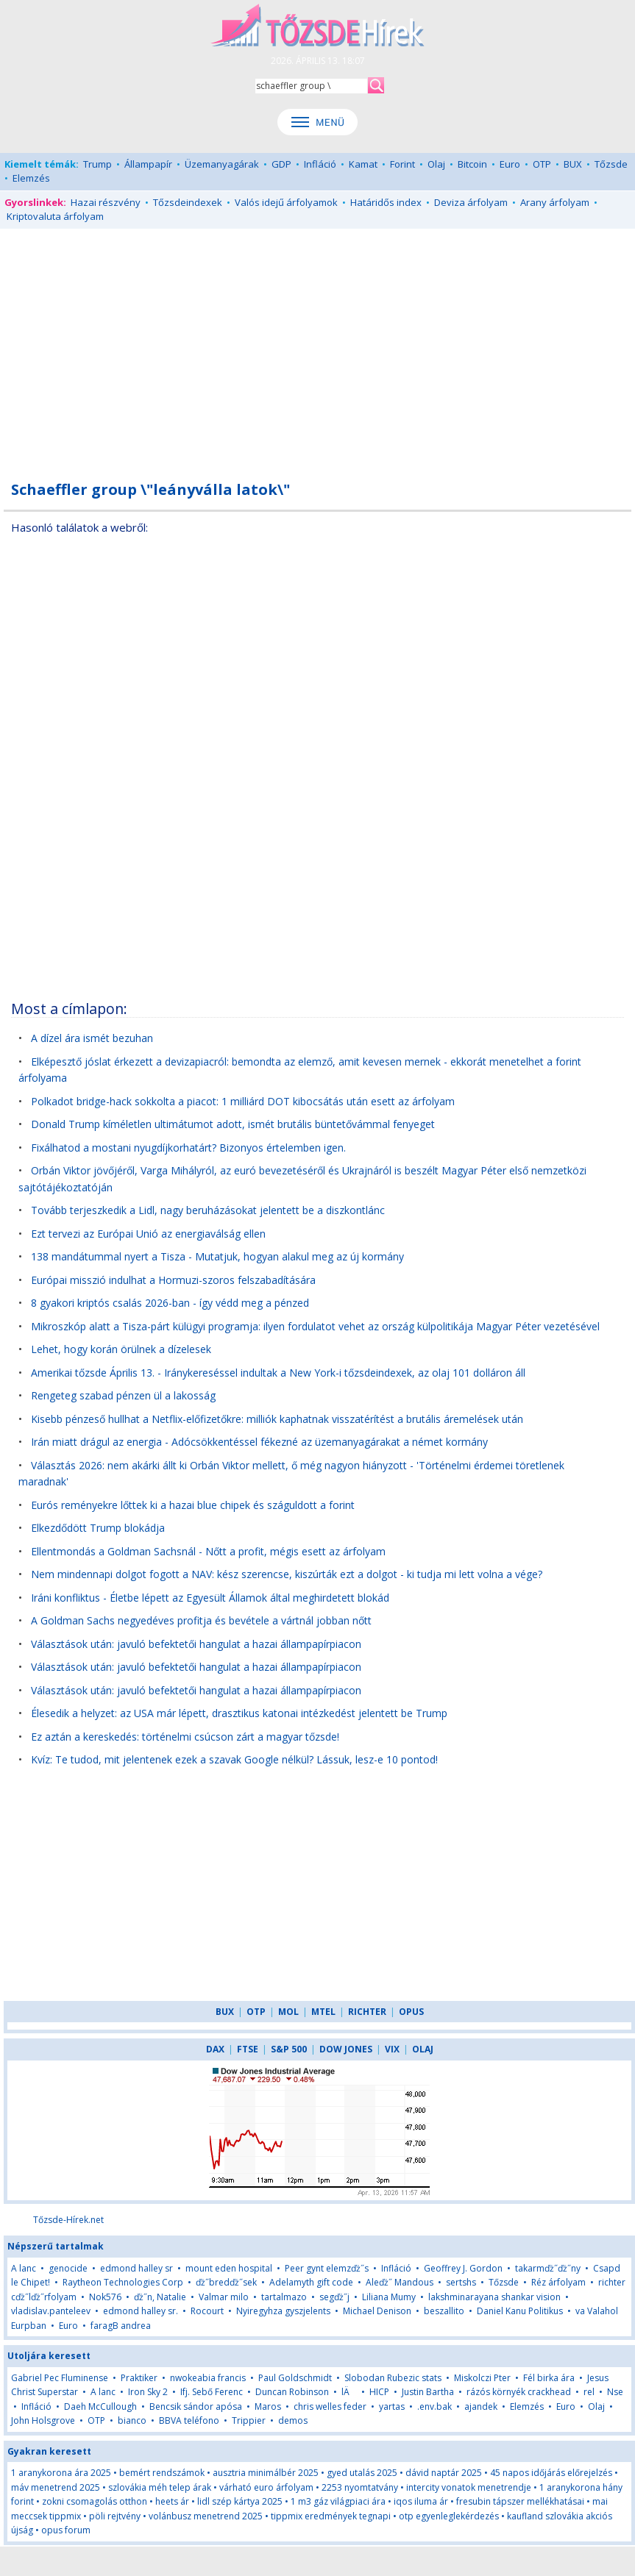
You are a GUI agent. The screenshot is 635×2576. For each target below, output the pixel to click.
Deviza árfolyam (471, 202)
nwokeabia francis (208, 2378)
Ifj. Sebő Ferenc (211, 2392)
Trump (97, 164)
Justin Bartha (428, 2392)
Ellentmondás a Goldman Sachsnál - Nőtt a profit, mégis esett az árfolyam (208, 1551)
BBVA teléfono (189, 2420)
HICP (379, 2392)
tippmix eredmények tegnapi (331, 2516)
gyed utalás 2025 (362, 2472)
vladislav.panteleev (51, 2311)
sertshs (461, 2282)
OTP (542, 164)
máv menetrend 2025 (55, 2487)
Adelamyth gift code (311, 2282)
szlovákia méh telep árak (159, 2487)
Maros (268, 2406)
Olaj (436, 164)
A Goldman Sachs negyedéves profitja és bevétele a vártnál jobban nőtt (201, 1620)
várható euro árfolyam (266, 2487)
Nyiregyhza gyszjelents (283, 2311)
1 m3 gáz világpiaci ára (338, 2501)
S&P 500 (289, 2049)
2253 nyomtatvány (360, 2487)
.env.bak (434, 2406)
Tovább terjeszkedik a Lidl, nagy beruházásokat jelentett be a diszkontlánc (208, 1210)
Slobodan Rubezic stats (392, 2378)
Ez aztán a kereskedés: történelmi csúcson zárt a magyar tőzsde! (185, 1737)
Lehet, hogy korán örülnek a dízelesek (121, 1349)
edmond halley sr (136, 2268)
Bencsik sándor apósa (195, 2406)
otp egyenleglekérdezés (449, 2516)
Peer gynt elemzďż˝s (327, 2268)
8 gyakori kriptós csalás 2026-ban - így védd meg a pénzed (170, 1303)
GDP (281, 164)
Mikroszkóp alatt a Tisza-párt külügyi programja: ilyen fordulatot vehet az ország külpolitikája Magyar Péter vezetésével (315, 1326)
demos (293, 2420)
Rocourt (207, 2311)
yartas (392, 2406)
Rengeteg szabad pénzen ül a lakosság (125, 1395)
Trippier (249, 2420)
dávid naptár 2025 (443, 2472)
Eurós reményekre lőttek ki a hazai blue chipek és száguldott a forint (193, 1505)
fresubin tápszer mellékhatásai (520, 2501)
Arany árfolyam (554, 202)
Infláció (320, 164)
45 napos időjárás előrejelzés (551, 2472)
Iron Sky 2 (148, 2392)
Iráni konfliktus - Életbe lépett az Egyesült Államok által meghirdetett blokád (210, 1598)
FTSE (247, 2049)
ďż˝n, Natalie (160, 2297)
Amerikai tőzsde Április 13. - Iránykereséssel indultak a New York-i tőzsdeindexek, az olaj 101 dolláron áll (278, 1373)
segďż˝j (334, 2297)
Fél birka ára (549, 2378)
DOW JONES (345, 2049)
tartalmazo (284, 2297)
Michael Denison (377, 2311)
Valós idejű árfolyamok (286, 202)
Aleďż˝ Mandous (399, 2282)
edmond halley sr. (140, 2311)
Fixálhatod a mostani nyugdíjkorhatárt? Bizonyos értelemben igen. (188, 1148)
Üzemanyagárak (222, 164)
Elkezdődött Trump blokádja (98, 1528)
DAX (215, 2049)
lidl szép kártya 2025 (240, 2501)
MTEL (323, 2011)
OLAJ (422, 2049)
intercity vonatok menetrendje (468, 2487)
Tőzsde (611, 164)
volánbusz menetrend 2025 (206, 2516)
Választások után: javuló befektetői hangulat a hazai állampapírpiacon (196, 1644)
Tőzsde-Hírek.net (68, 2219)
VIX (392, 2049)
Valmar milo (224, 2297)
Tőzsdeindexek (187, 202)
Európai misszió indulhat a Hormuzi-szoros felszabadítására (173, 1280)
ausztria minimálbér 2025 (266, 2472)
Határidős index (386, 202)
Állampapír (148, 164)
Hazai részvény (106, 202)
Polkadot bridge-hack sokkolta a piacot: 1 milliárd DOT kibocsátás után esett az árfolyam (243, 1101)
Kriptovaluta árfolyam (55, 216)
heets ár (172, 2501)
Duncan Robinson (292, 2392)
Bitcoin (472, 164)
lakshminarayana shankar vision (494, 2297)
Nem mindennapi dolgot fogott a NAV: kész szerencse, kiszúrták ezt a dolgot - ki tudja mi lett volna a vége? (286, 1574)
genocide (68, 2268)
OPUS (411, 2011)
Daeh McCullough (100, 2406)
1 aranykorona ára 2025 (61, 2472)
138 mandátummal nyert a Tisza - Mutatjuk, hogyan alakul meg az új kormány (217, 1256)
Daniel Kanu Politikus (520, 2311)
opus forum (66, 2530)
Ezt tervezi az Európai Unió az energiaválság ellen (148, 1234)
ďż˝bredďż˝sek (226, 2282)
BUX (573, 164)
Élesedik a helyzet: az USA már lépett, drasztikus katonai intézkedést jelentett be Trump (239, 1713)
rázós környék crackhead (519, 2392)
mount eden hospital (228, 2268)
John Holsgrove (43, 2420)
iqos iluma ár (421, 2501)
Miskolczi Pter (482, 2378)
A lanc (23, 2268)
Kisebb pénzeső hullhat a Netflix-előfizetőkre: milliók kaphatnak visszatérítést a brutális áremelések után (277, 1419)
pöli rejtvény (115, 2516)
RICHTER (367, 2011)
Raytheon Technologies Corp (123, 2282)
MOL (288, 2011)
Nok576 (105, 2297)
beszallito (444, 2311)
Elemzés (31, 178)
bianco (132, 2420)
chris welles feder (330, 2406)
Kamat (363, 164)
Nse (615, 2392)
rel (589, 2392)
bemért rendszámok (162, 2472)
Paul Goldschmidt (295, 2378)
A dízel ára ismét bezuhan (92, 1038)
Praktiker (139, 2378)
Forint (402, 164)
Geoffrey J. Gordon (463, 2268)
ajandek (480, 2406)
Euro (510, 164)
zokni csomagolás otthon (94, 2501)
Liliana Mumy (389, 2297)
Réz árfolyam (558, 2282)
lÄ (349, 2392)
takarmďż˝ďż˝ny (548, 2268)
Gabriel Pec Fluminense (59, 2378)
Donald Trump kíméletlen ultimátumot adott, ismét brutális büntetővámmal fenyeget (233, 1124)
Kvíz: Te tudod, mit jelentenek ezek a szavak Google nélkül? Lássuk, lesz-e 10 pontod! (234, 1759)
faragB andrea (121, 2325)
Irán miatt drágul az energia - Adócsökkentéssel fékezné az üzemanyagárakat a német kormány (259, 1442)
